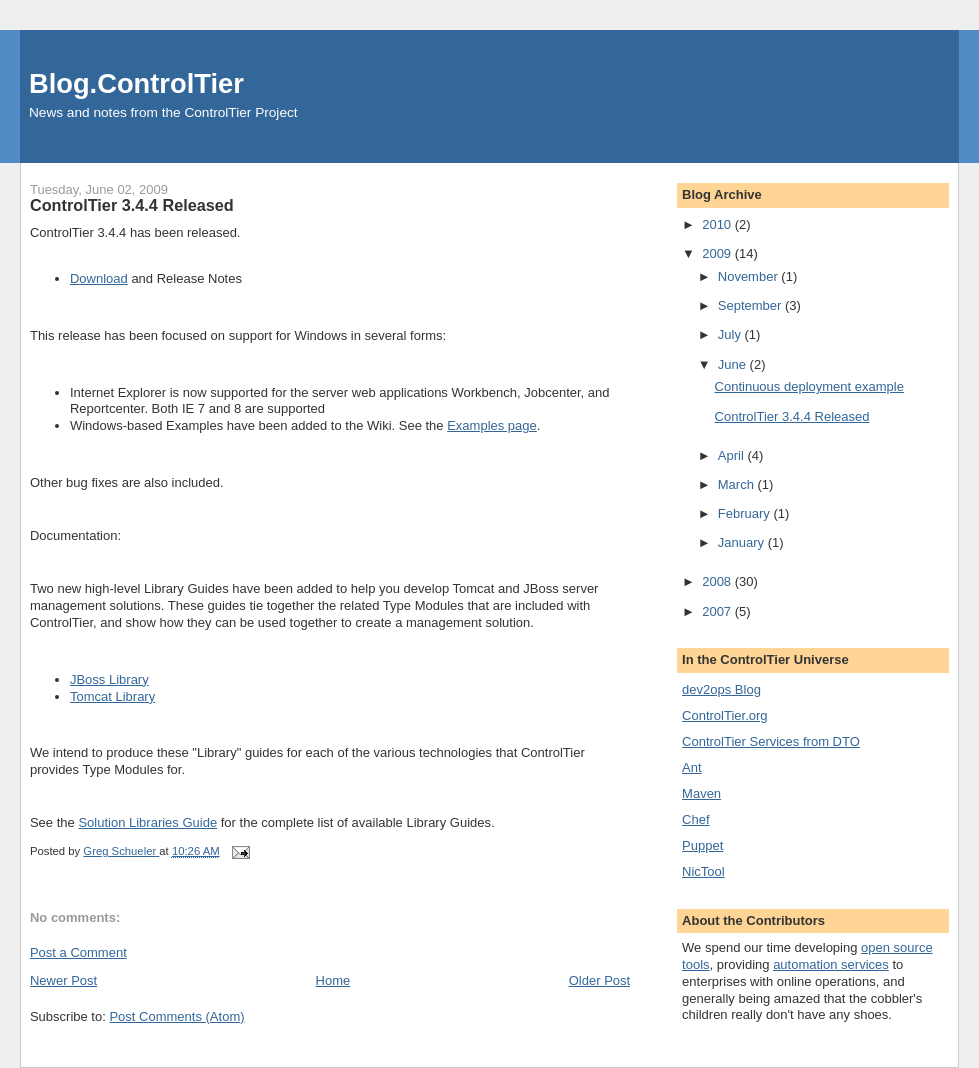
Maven (701, 793)
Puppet (702, 845)
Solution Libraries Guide (147, 822)
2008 (718, 581)
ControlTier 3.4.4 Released (132, 205)
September (751, 305)
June (734, 364)
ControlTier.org (725, 715)
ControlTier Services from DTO (771, 741)
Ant (692, 767)
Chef (695, 819)
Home (333, 980)
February (746, 513)
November (750, 276)
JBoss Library (109, 679)
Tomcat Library (112, 696)
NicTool (703, 871)
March (738, 484)
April (733, 455)
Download (99, 278)
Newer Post (63, 980)
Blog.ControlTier (136, 83)
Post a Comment (78, 952)
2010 (718, 224)
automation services (831, 964)
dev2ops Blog (721, 689)
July (731, 334)
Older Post (599, 980)
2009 (718, 253)
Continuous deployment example (809, 386)
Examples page (492, 425)
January (743, 542)
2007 (718, 611)
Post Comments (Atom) (176, 1016)
